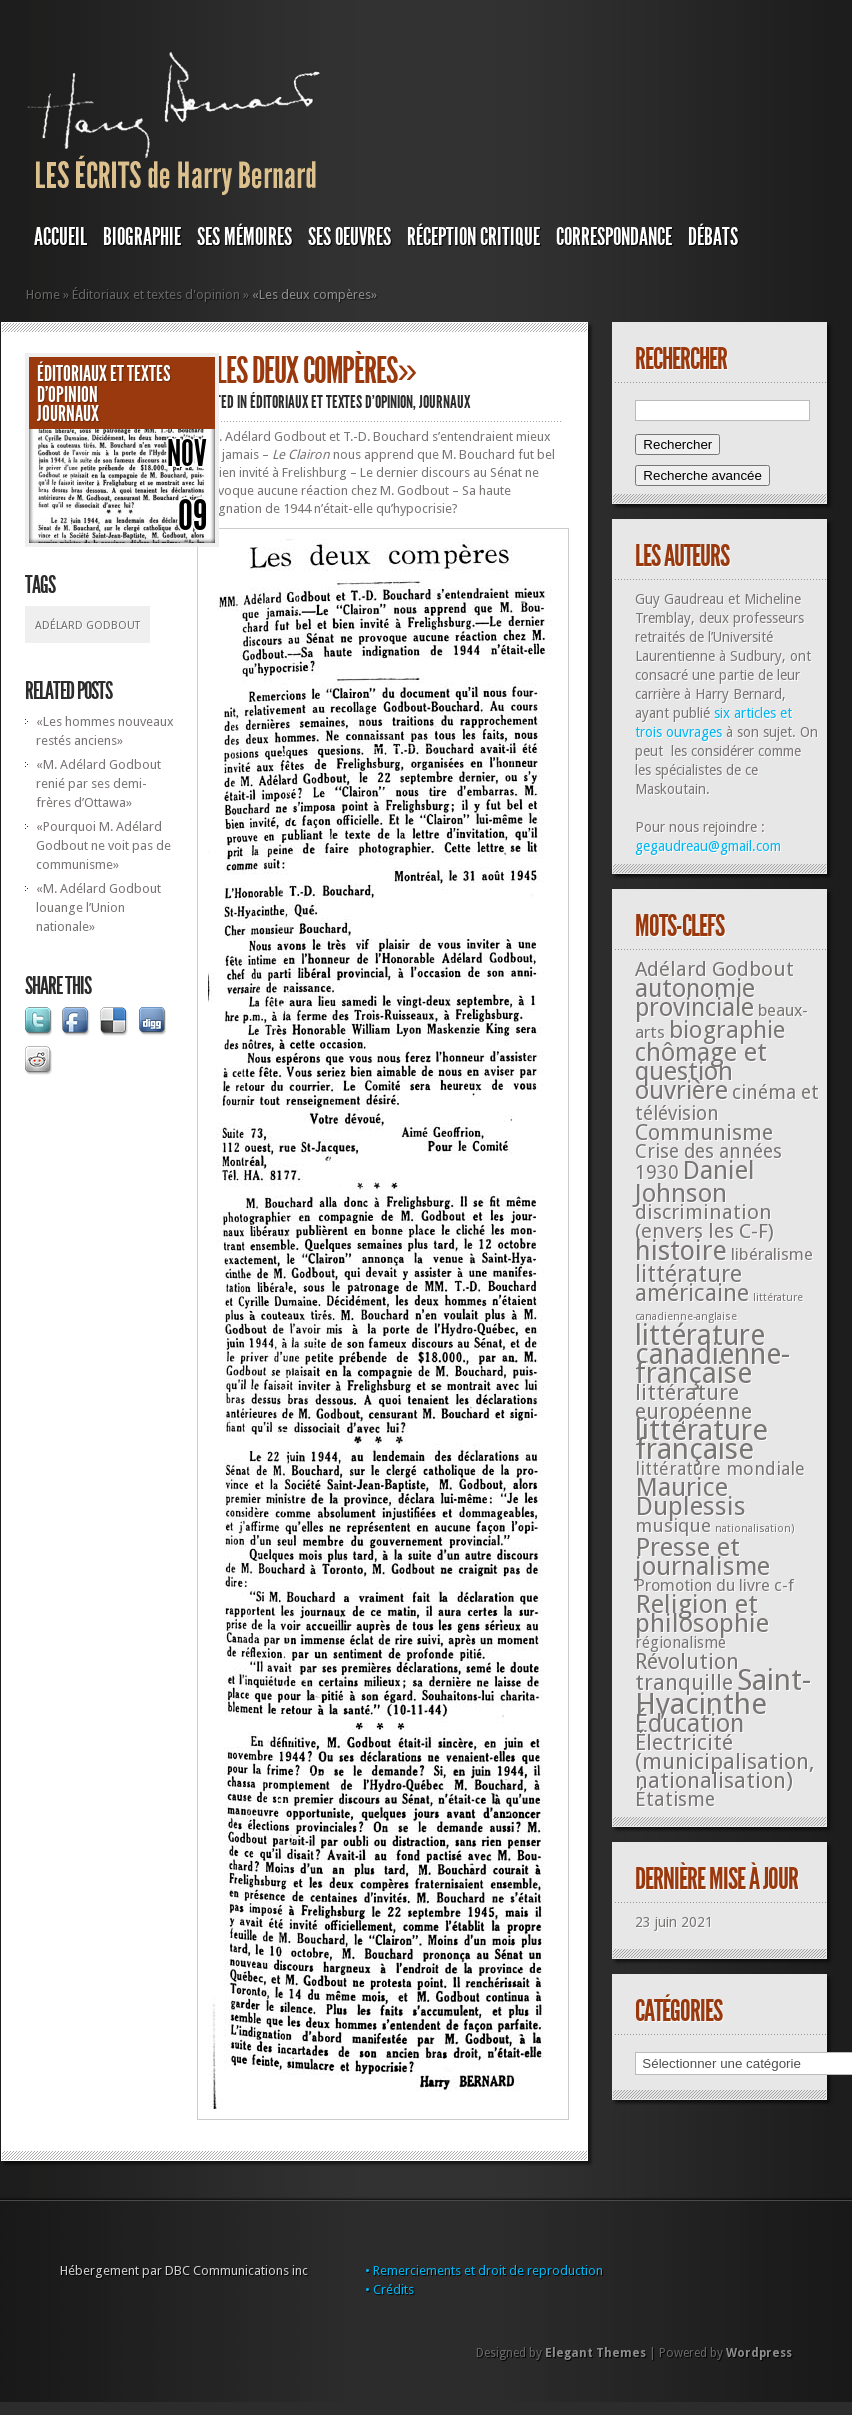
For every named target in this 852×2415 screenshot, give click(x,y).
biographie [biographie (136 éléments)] (727, 1030)
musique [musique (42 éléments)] (673, 1525)
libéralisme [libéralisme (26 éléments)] (772, 1254)
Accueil (60, 237)
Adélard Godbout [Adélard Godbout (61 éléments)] (714, 969)
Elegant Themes (595, 2353)
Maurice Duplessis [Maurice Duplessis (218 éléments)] (690, 1496)
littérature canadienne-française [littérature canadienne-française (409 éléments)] (712, 1354)
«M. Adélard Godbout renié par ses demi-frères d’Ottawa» (98, 783)
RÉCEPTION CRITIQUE (473, 237)
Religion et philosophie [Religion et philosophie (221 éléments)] (702, 1613)
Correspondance (614, 237)
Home (43, 294)
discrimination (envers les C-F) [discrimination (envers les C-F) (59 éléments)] (704, 1221)
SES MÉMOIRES (244, 237)
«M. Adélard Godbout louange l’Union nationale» (98, 907)
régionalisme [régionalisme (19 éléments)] (680, 1642)
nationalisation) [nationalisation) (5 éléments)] (755, 1528)
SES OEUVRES (349, 237)
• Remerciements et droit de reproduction (484, 2270)
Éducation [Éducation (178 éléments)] (689, 1723)
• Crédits (389, 2289)
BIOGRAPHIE (142, 237)
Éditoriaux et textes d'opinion (156, 294)
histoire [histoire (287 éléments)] (681, 1250)
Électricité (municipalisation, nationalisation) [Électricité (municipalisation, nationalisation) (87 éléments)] (724, 1761)
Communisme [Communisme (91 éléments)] (704, 1132)
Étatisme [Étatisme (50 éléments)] (675, 1799)
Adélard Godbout (87, 625)
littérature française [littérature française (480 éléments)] (701, 1439)
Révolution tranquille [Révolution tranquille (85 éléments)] (687, 1672)
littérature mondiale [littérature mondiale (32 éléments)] (720, 1468)
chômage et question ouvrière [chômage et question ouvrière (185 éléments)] (701, 1071)
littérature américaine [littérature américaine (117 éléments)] (692, 1283)
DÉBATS (713, 237)
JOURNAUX (68, 414)
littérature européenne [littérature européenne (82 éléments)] (693, 1402)
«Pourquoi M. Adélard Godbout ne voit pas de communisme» (103, 845)
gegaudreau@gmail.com (708, 846)
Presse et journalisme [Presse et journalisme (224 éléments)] (702, 1556)
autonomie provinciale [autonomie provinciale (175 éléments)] (695, 998)
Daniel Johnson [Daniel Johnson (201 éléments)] (695, 1181)
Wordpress (759, 2353)
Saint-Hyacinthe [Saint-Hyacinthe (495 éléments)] (723, 1692)
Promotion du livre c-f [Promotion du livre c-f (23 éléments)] (714, 1585)
